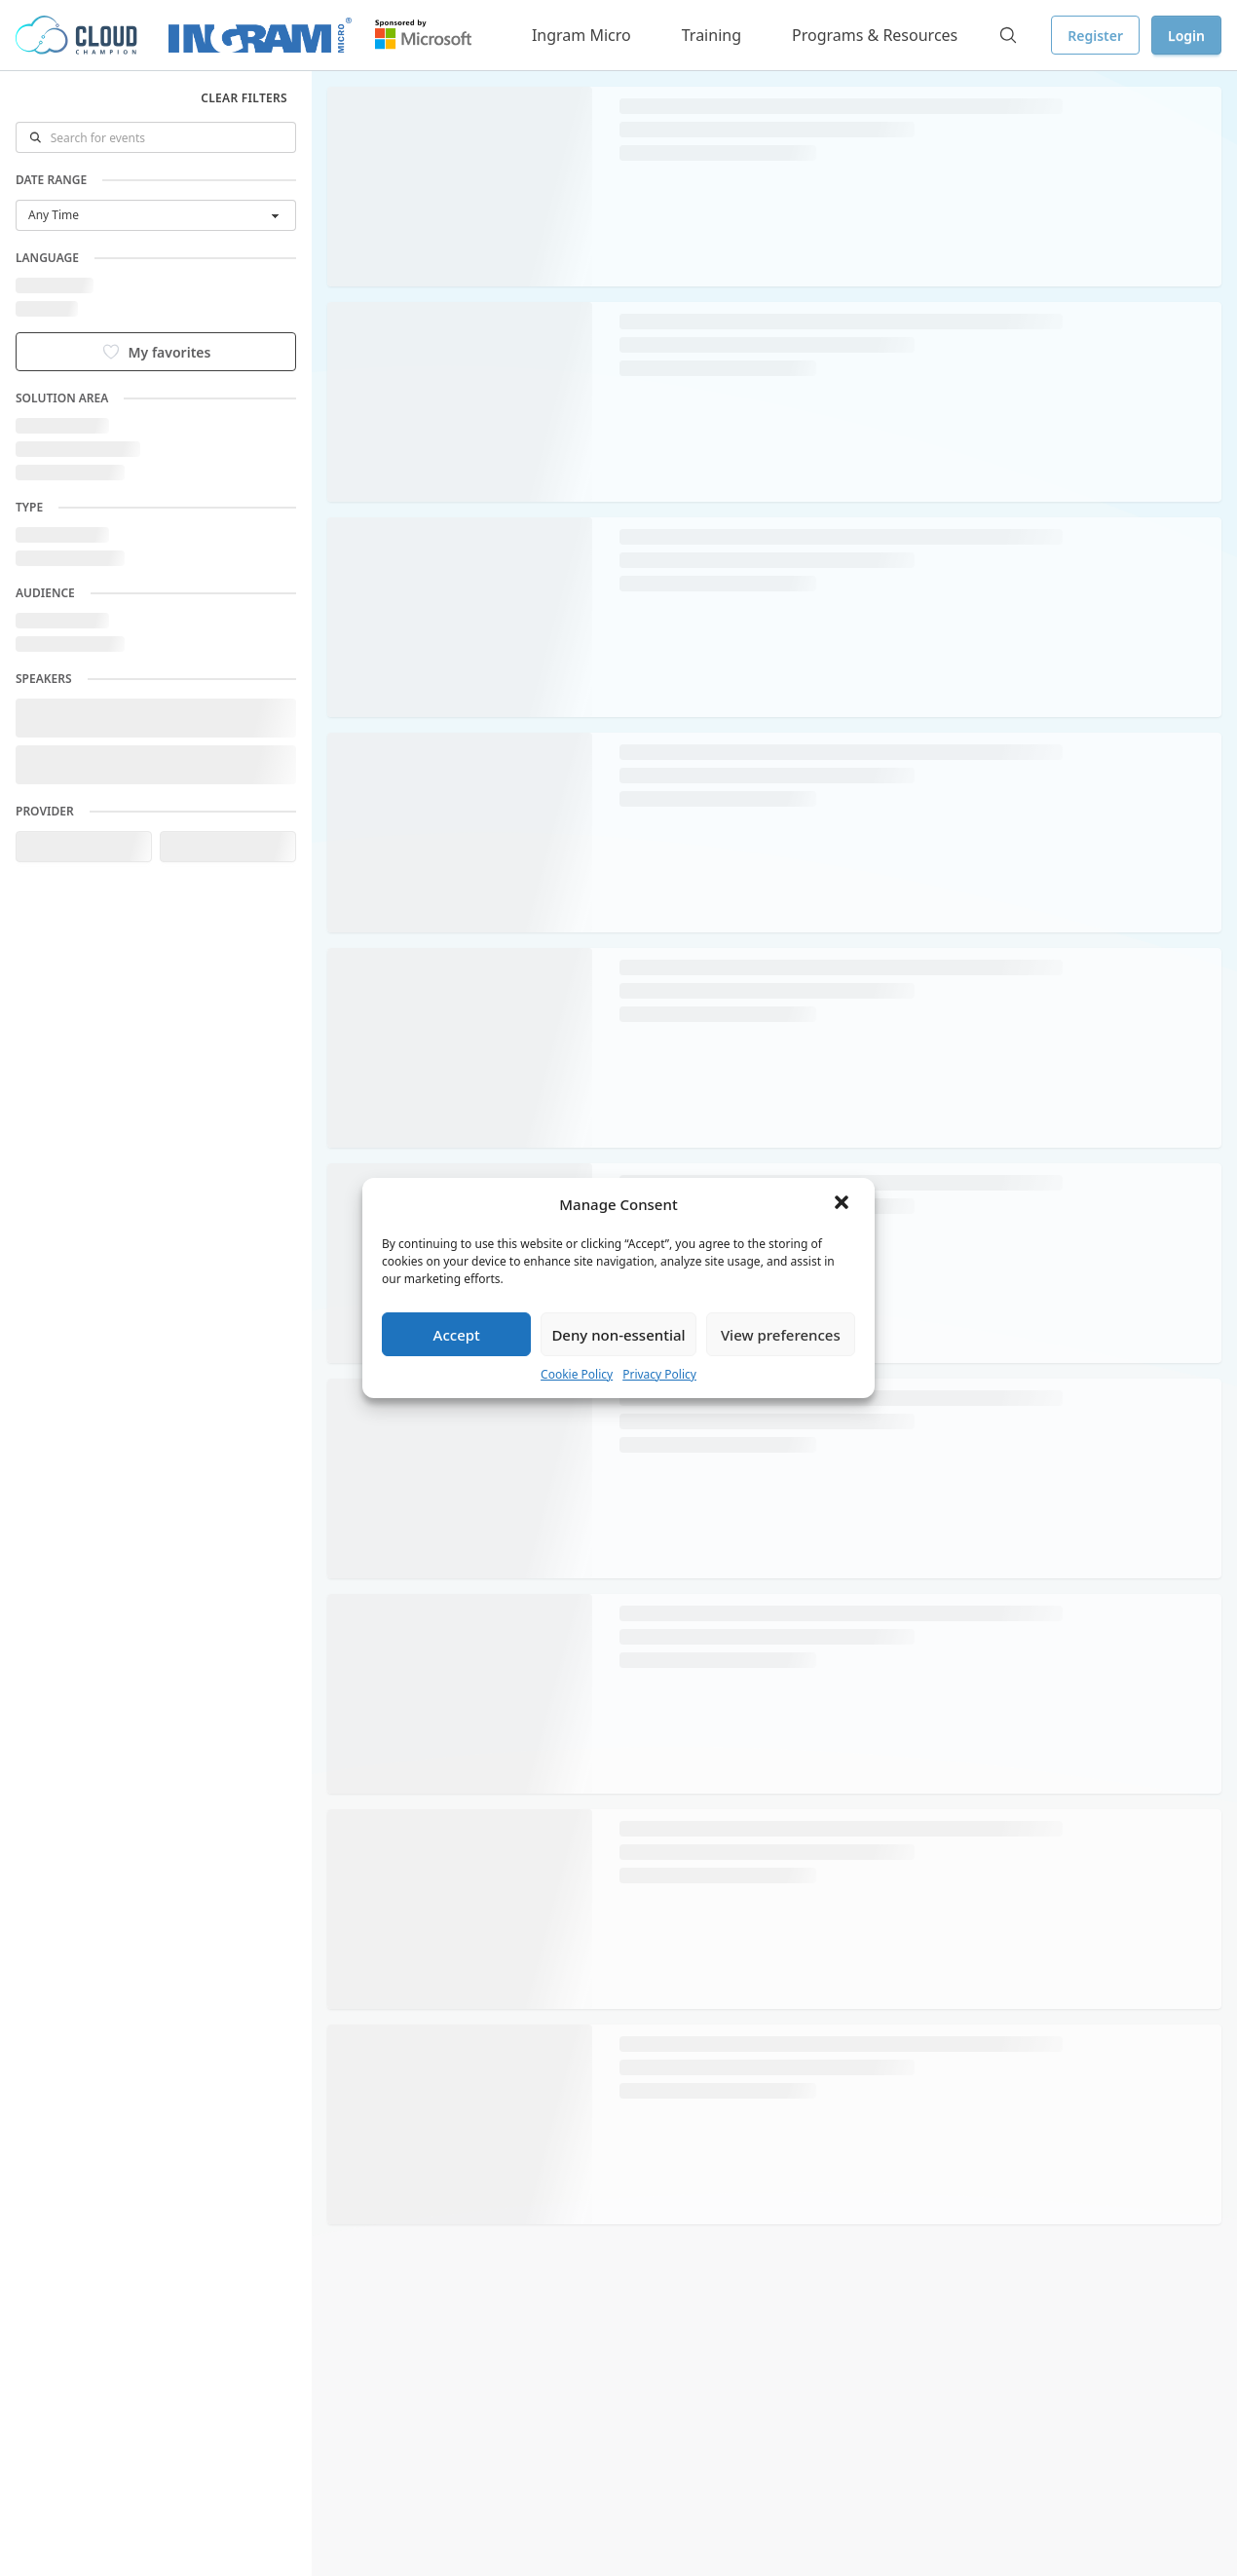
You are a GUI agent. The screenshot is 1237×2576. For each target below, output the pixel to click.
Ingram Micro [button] (581, 35)
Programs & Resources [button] (874, 35)
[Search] (1008, 35)
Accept (456, 1335)
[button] (843, 1204)
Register (1095, 35)
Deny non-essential (618, 1335)
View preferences (781, 1335)
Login (1186, 35)
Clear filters (244, 98)
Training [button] (711, 35)
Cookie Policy (577, 1374)
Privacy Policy (659, 1374)
